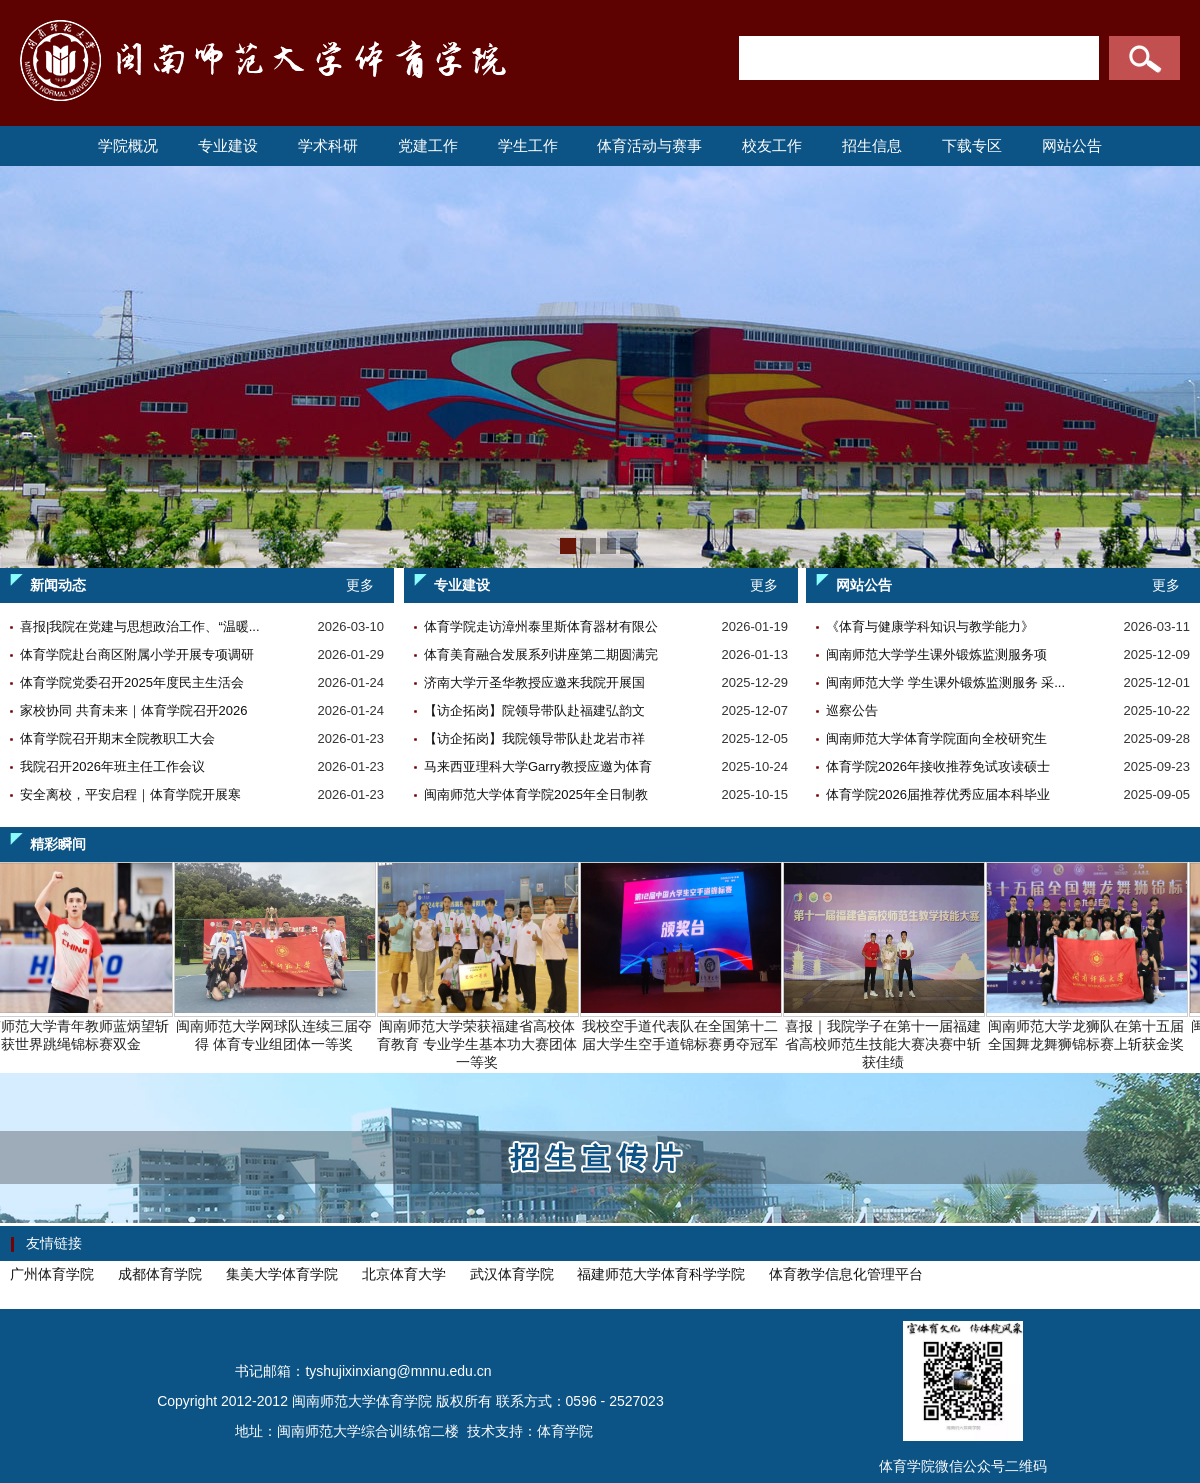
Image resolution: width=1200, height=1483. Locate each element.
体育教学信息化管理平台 (846, 1274)
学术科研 (328, 145)
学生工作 (528, 145)
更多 (360, 585)
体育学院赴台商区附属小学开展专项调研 (137, 654)
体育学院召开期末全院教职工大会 (117, 738)
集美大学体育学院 (282, 1274)
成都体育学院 (160, 1274)
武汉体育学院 (512, 1274)
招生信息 (872, 145)
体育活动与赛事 (649, 145)
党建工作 (428, 145)
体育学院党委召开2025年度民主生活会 (132, 682)
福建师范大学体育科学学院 (661, 1274)
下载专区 (972, 145)
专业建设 (228, 145)
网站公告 (1072, 145)
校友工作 (772, 145)
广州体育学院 (52, 1274)
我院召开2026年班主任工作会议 (112, 766)
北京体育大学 (404, 1274)
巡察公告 (852, 710)
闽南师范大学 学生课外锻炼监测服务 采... (945, 682)
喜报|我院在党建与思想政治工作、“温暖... (140, 626)
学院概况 (128, 145)
